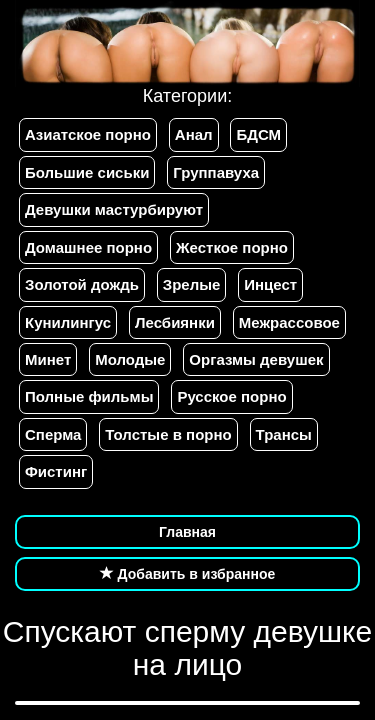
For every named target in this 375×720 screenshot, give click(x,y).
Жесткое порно (232, 247)
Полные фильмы (89, 396)
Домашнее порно (88, 247)
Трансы (284, 434)
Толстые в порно (168, 434)
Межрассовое (289, 322)
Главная (187, 532)
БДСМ (258, 134)
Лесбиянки (175, 322)
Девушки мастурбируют (114, 209)
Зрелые (192, 284)
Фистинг (56, 471)
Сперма (53, 434)
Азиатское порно (88, 134)
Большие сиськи (87, 172)
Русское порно (231, 396)
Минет (48, 359)
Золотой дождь (82, 284)
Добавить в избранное (188, 574)
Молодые (130, 359)
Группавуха (216, 172)
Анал (194, 134)
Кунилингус (68, 322)
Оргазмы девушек (256, 359)
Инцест (270, 284)
